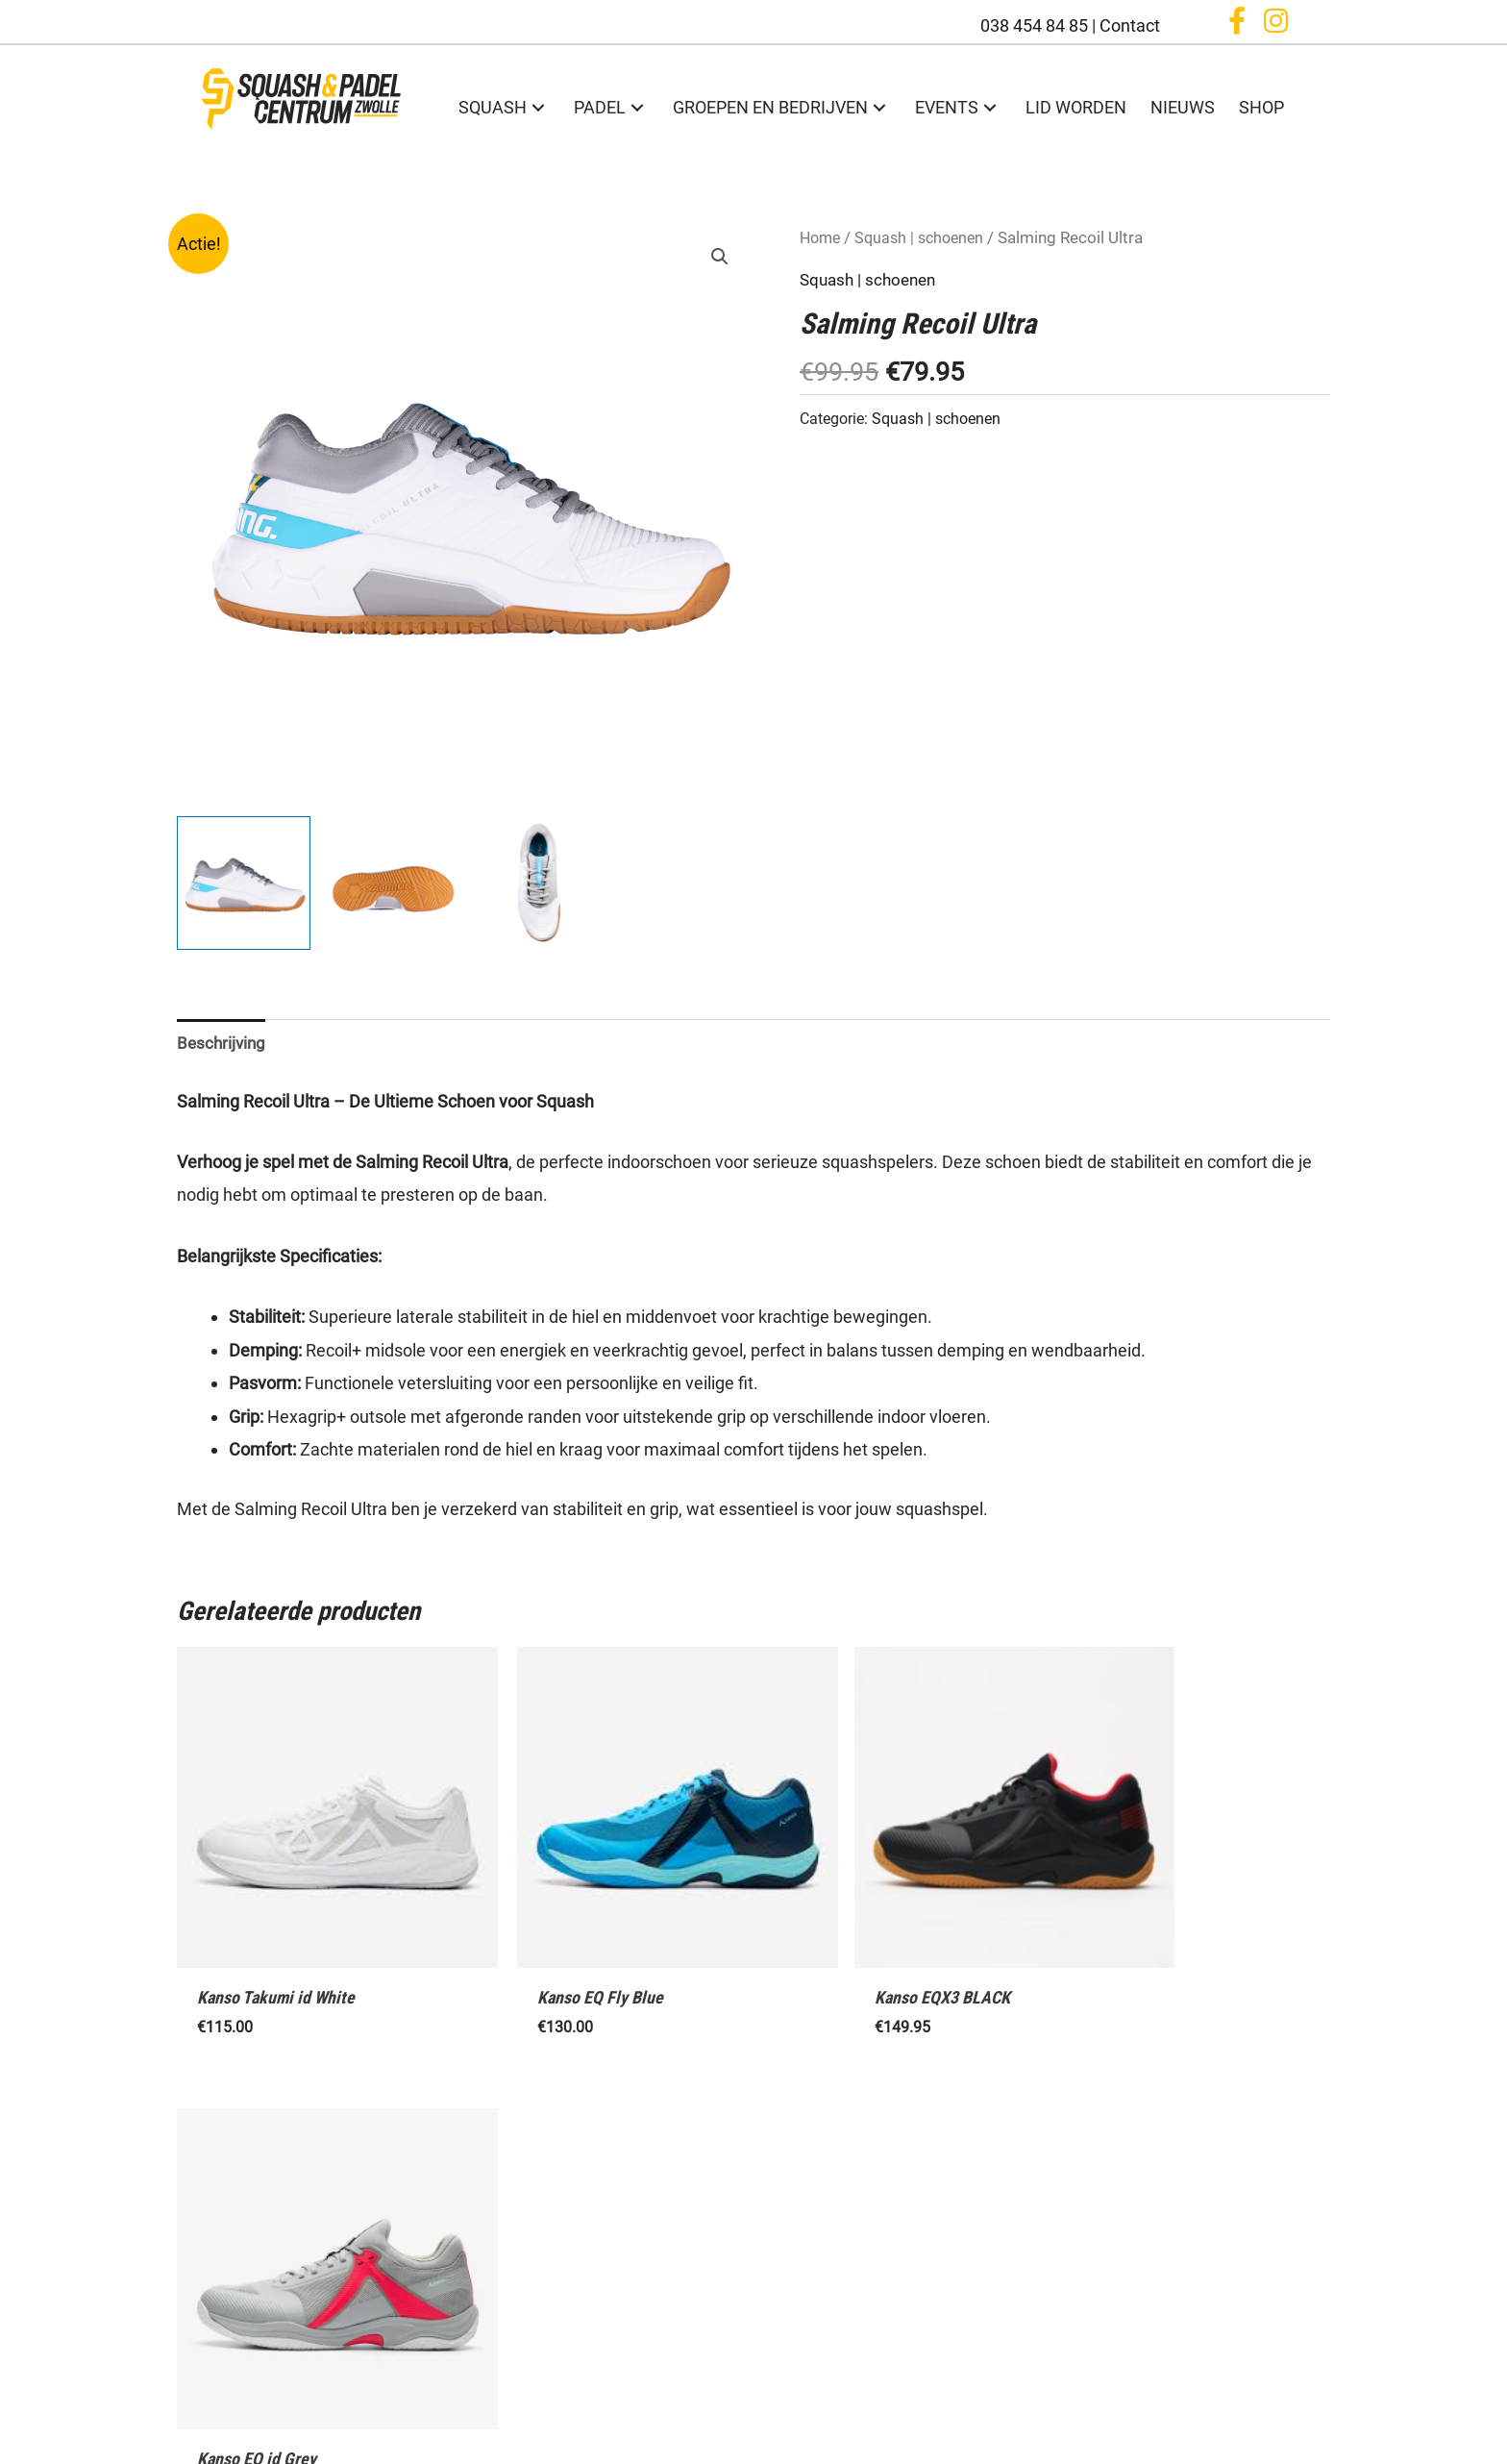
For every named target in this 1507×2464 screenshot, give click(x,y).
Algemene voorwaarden (754, 2416)
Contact (1129, 25)
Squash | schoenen (926, 238)
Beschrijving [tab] (223, 1043)
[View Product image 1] (243, 883)
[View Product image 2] (391, 883)
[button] (1237, 24)
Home (822, 238)
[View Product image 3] (539, 883)
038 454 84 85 (1034, 25)
